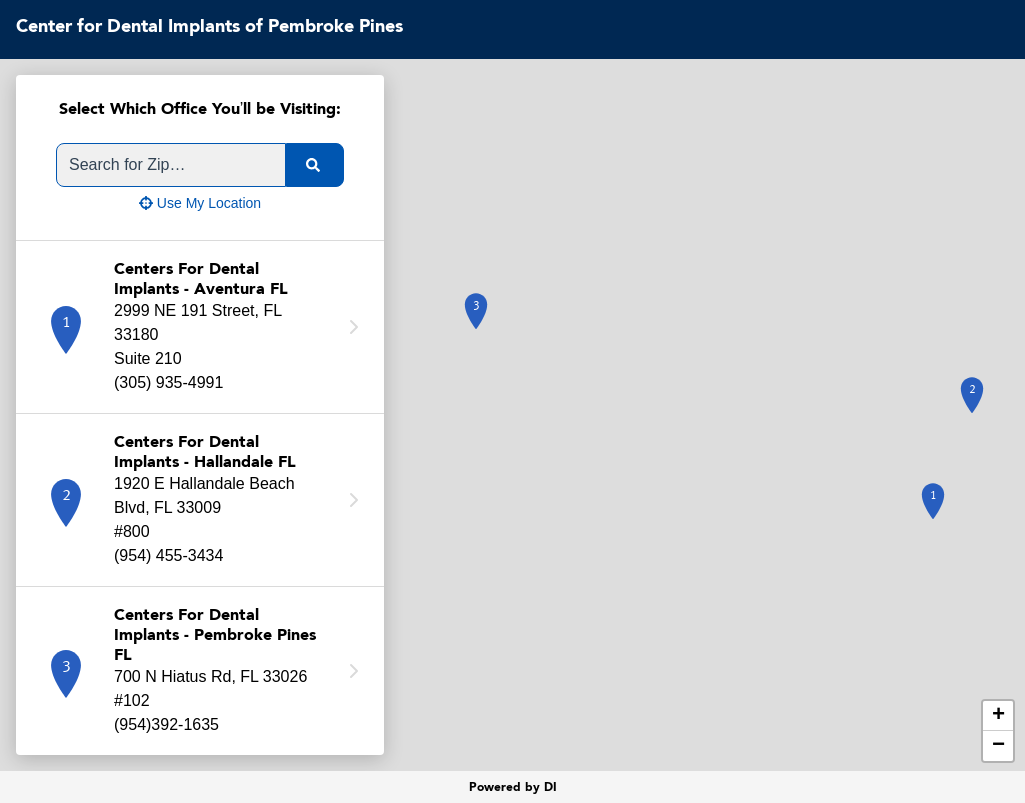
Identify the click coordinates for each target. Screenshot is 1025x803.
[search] (315, 165)
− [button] (998, 746)
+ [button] (998, 716)
